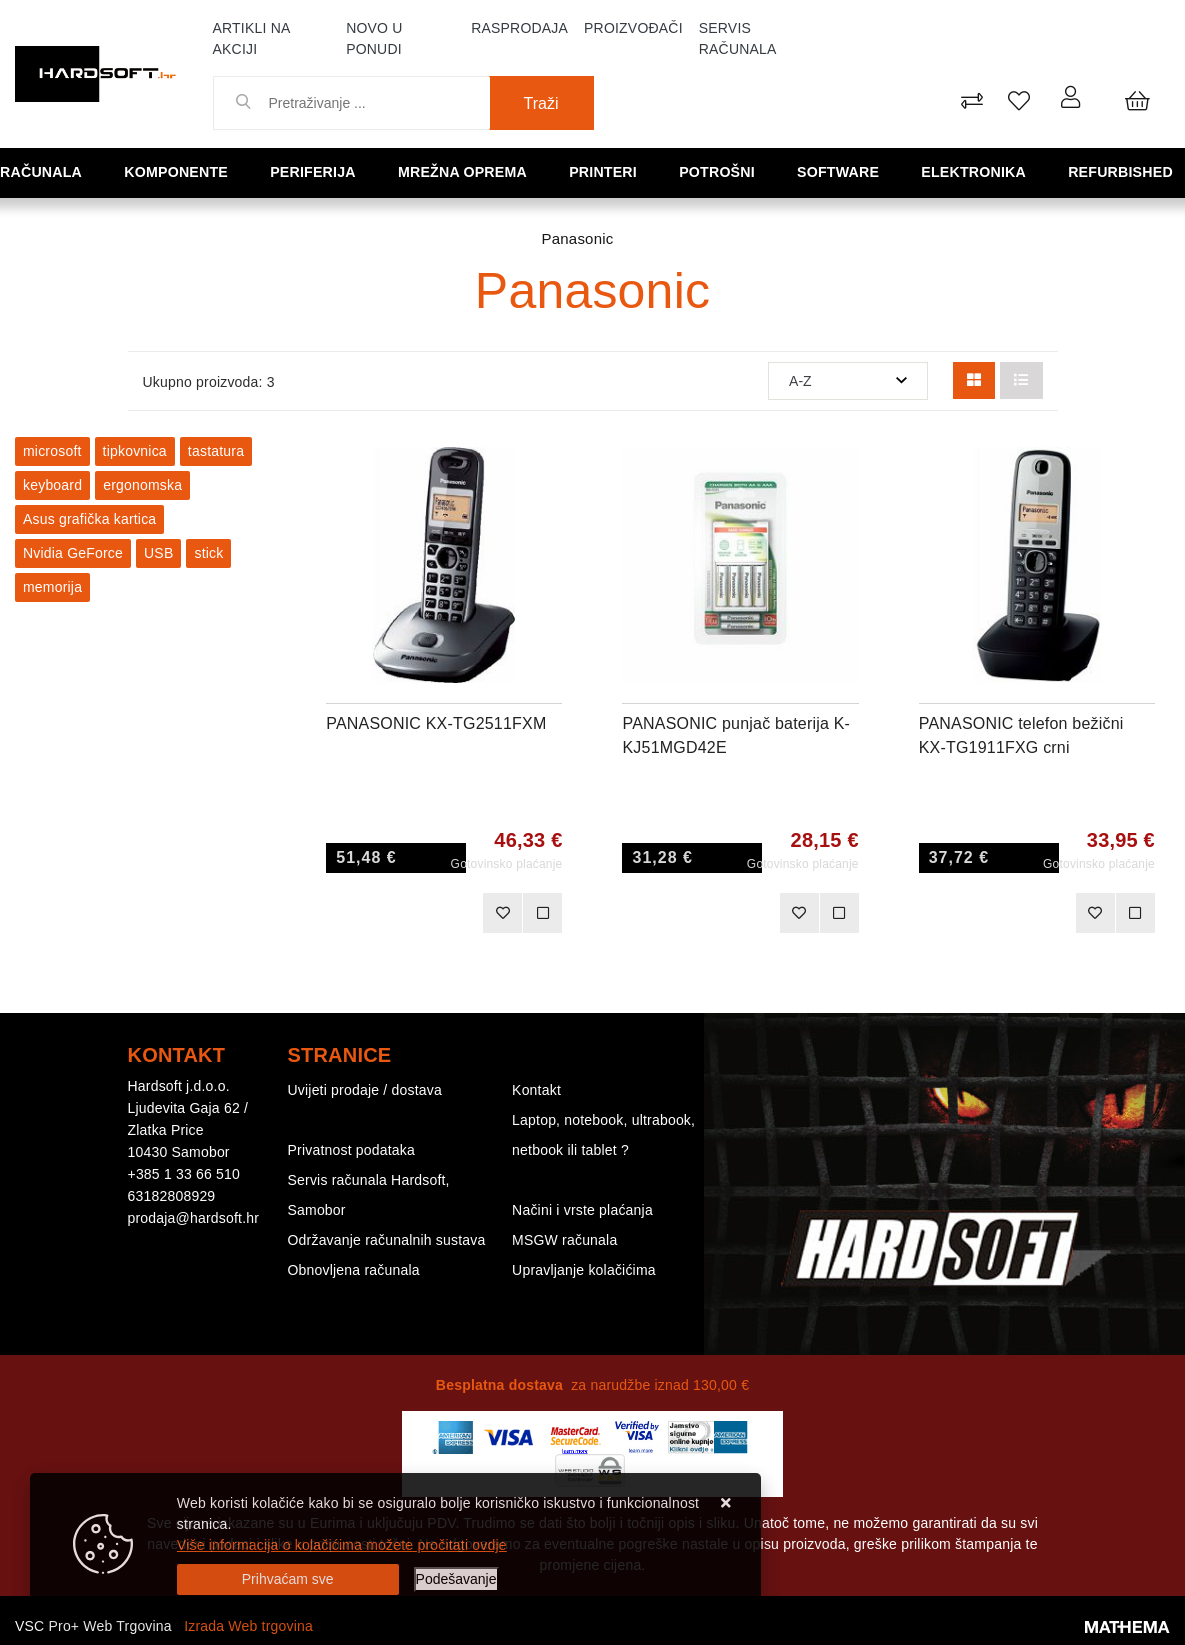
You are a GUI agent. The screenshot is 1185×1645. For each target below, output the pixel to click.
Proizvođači (633, 28)
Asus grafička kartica (89, 519)
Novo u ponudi (374, 38)
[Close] (288, 1579)
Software (843, 171)
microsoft (52, 451)
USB (158, 553)
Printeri (610, 171)
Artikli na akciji (251, 38)
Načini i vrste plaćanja (582, 1210)
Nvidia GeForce (73, 553)
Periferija (319, 171)
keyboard (52, 485)
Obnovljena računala (354, 1270)
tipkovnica (135, 451)
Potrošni (723, 171)
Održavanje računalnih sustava (387, 1240)
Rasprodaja (519, 28)
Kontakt (536, 1090)
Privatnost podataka (352, 1150)
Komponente (182, 171)
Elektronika (978, 171)
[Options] (456, 1579)
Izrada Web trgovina (248, 1626)
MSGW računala (564, 1240)
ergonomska (142, 485)
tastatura (216, 451)
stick (208, 553)
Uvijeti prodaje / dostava (365, 1090)
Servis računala (738, 38)
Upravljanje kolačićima (584, 1270)
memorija (52, 587)
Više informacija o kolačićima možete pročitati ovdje (342, 1545)
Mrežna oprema (469, 171)
